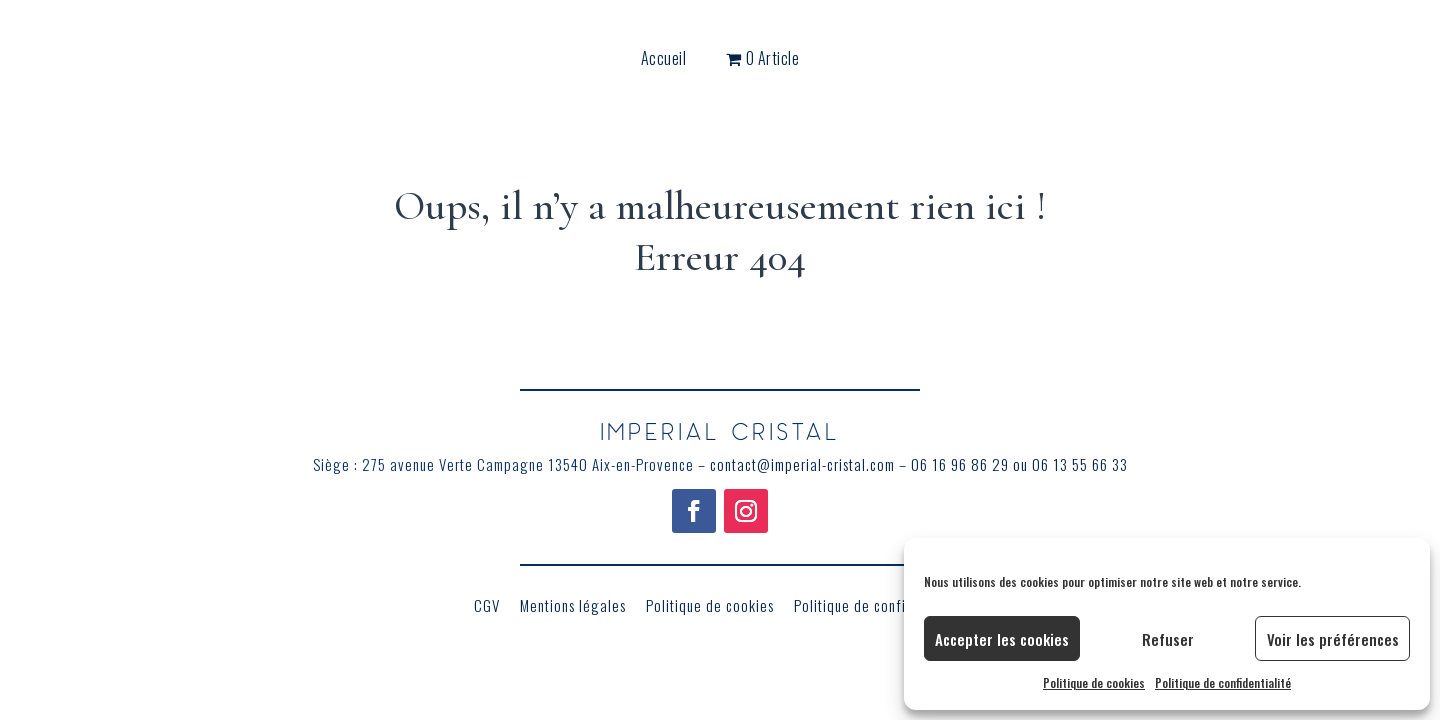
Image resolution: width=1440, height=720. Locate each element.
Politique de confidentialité (1223, 682)
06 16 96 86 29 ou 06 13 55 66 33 (1019, 464)
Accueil (664, 60)
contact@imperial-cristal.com (802, 464)
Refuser (1168, 639)
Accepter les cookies (1002, 639)
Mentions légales (573, 605)
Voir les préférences (1333, 639)
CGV (487, 605)
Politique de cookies (1094, 682)
